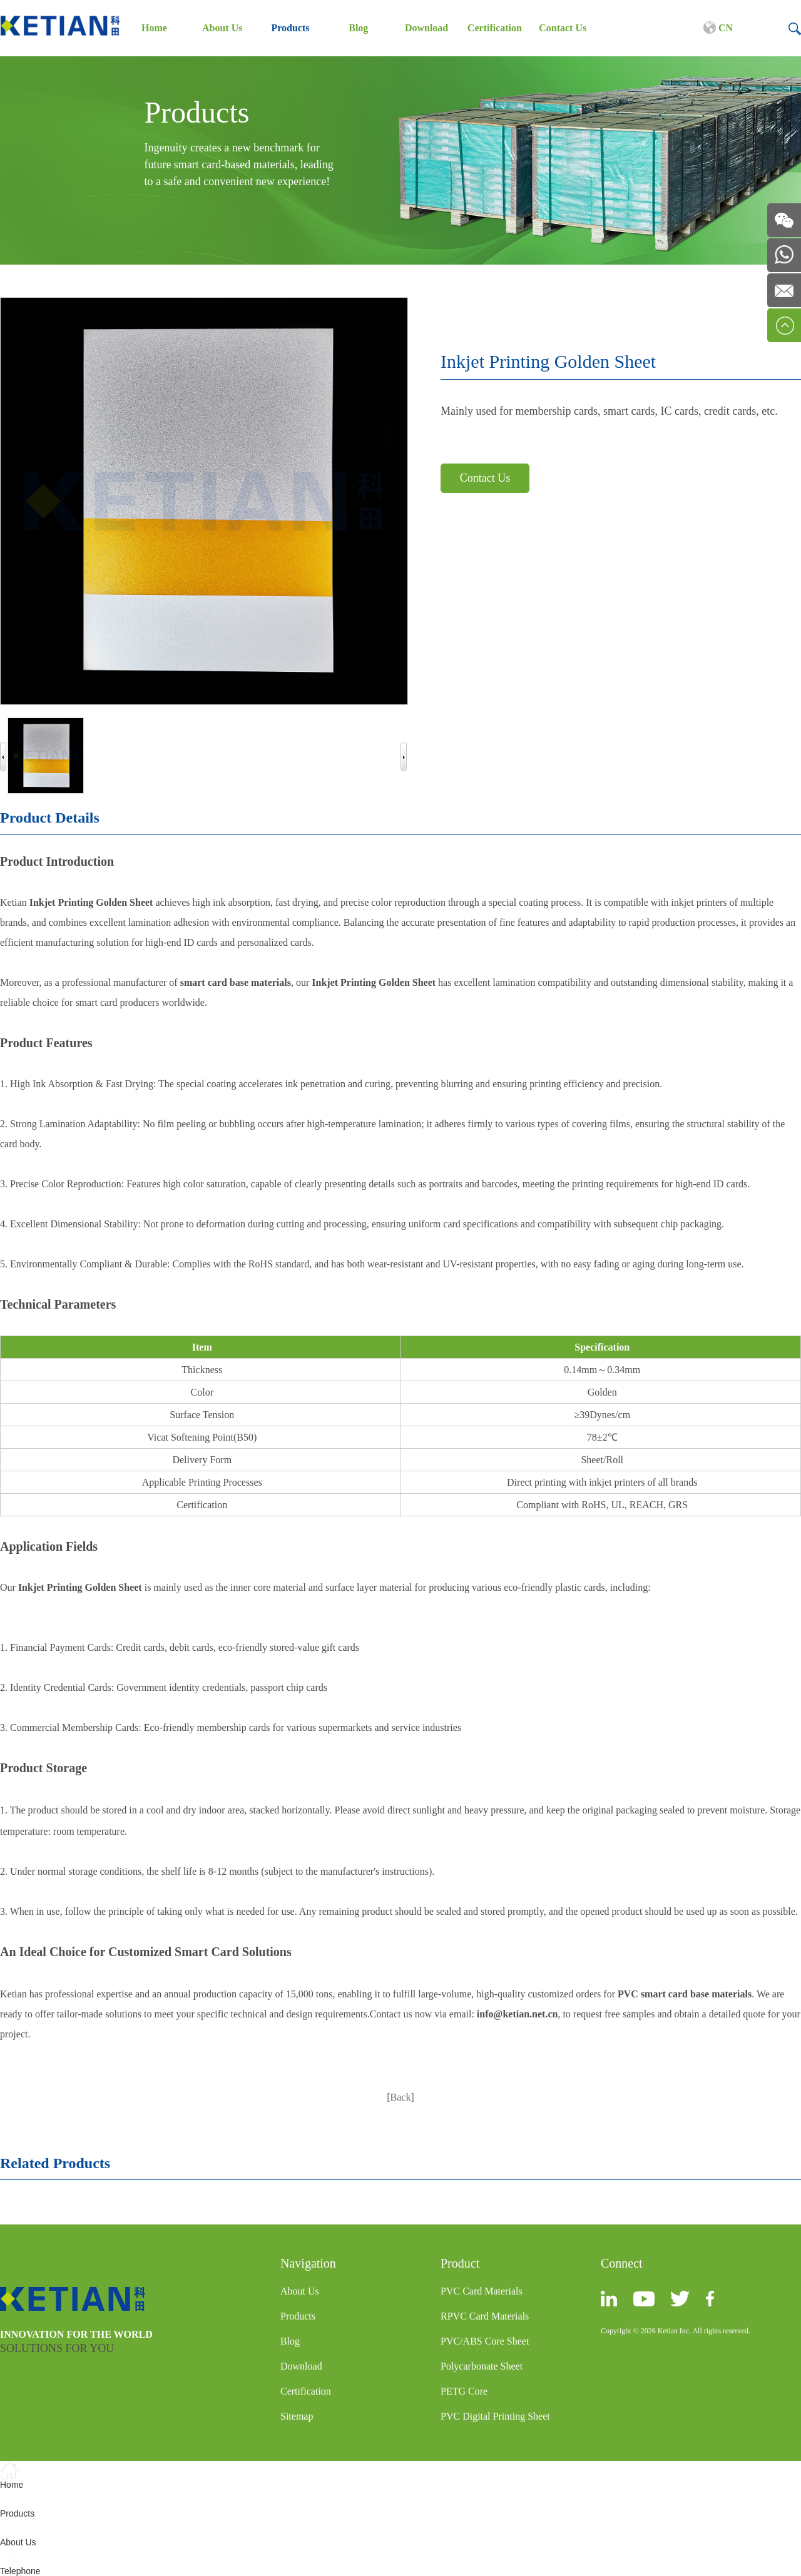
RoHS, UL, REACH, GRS (634, 1504)
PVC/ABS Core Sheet (485, 2341)
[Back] (400, 2097)
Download (426, 28)
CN (718, 27)
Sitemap (296, 2416)
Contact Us (562, 28)
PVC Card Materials (482, 2291)
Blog (358, 28)
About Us (222, 28)
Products (290, 28)
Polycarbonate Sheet (482, 2366)
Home (154, 28)
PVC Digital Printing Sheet (495, 2416)
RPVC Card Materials (485, 2316)
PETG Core (464, 2391)
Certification (494, 28)
